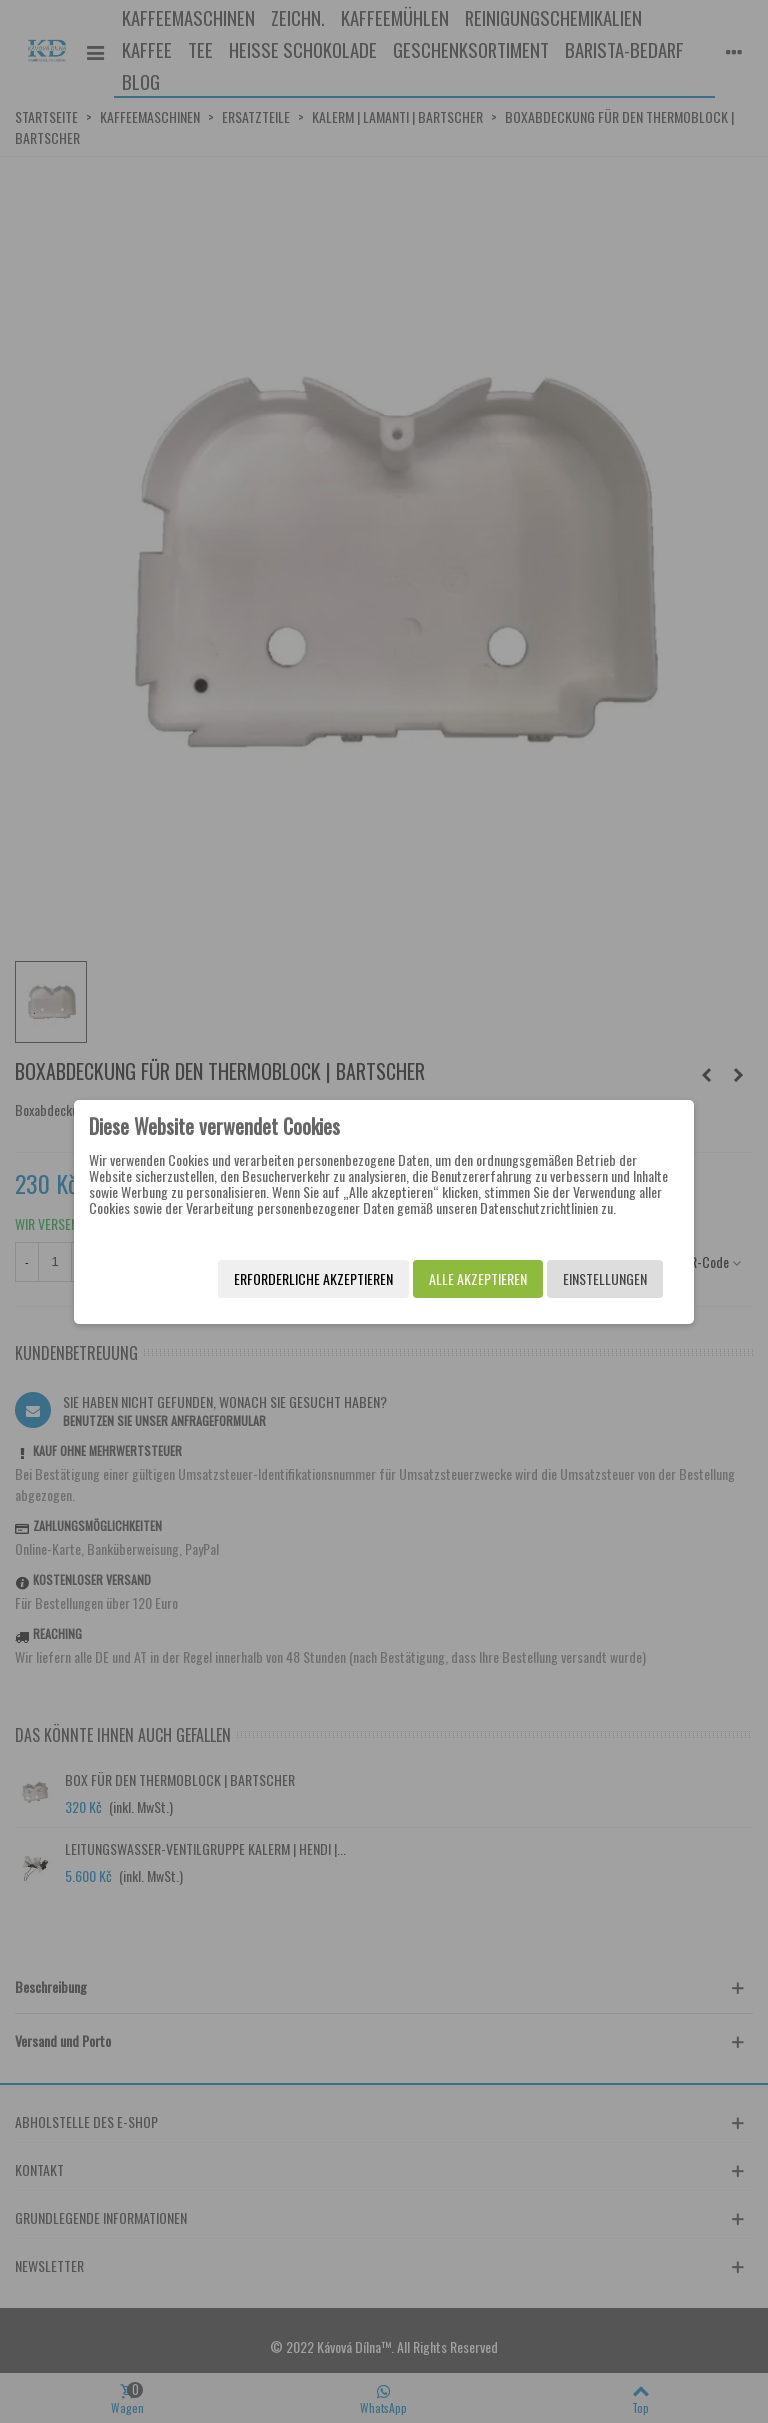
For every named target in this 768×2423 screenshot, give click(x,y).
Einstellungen (602, 1278)
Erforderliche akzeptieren (310, 1278)
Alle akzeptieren (475, 1278)
